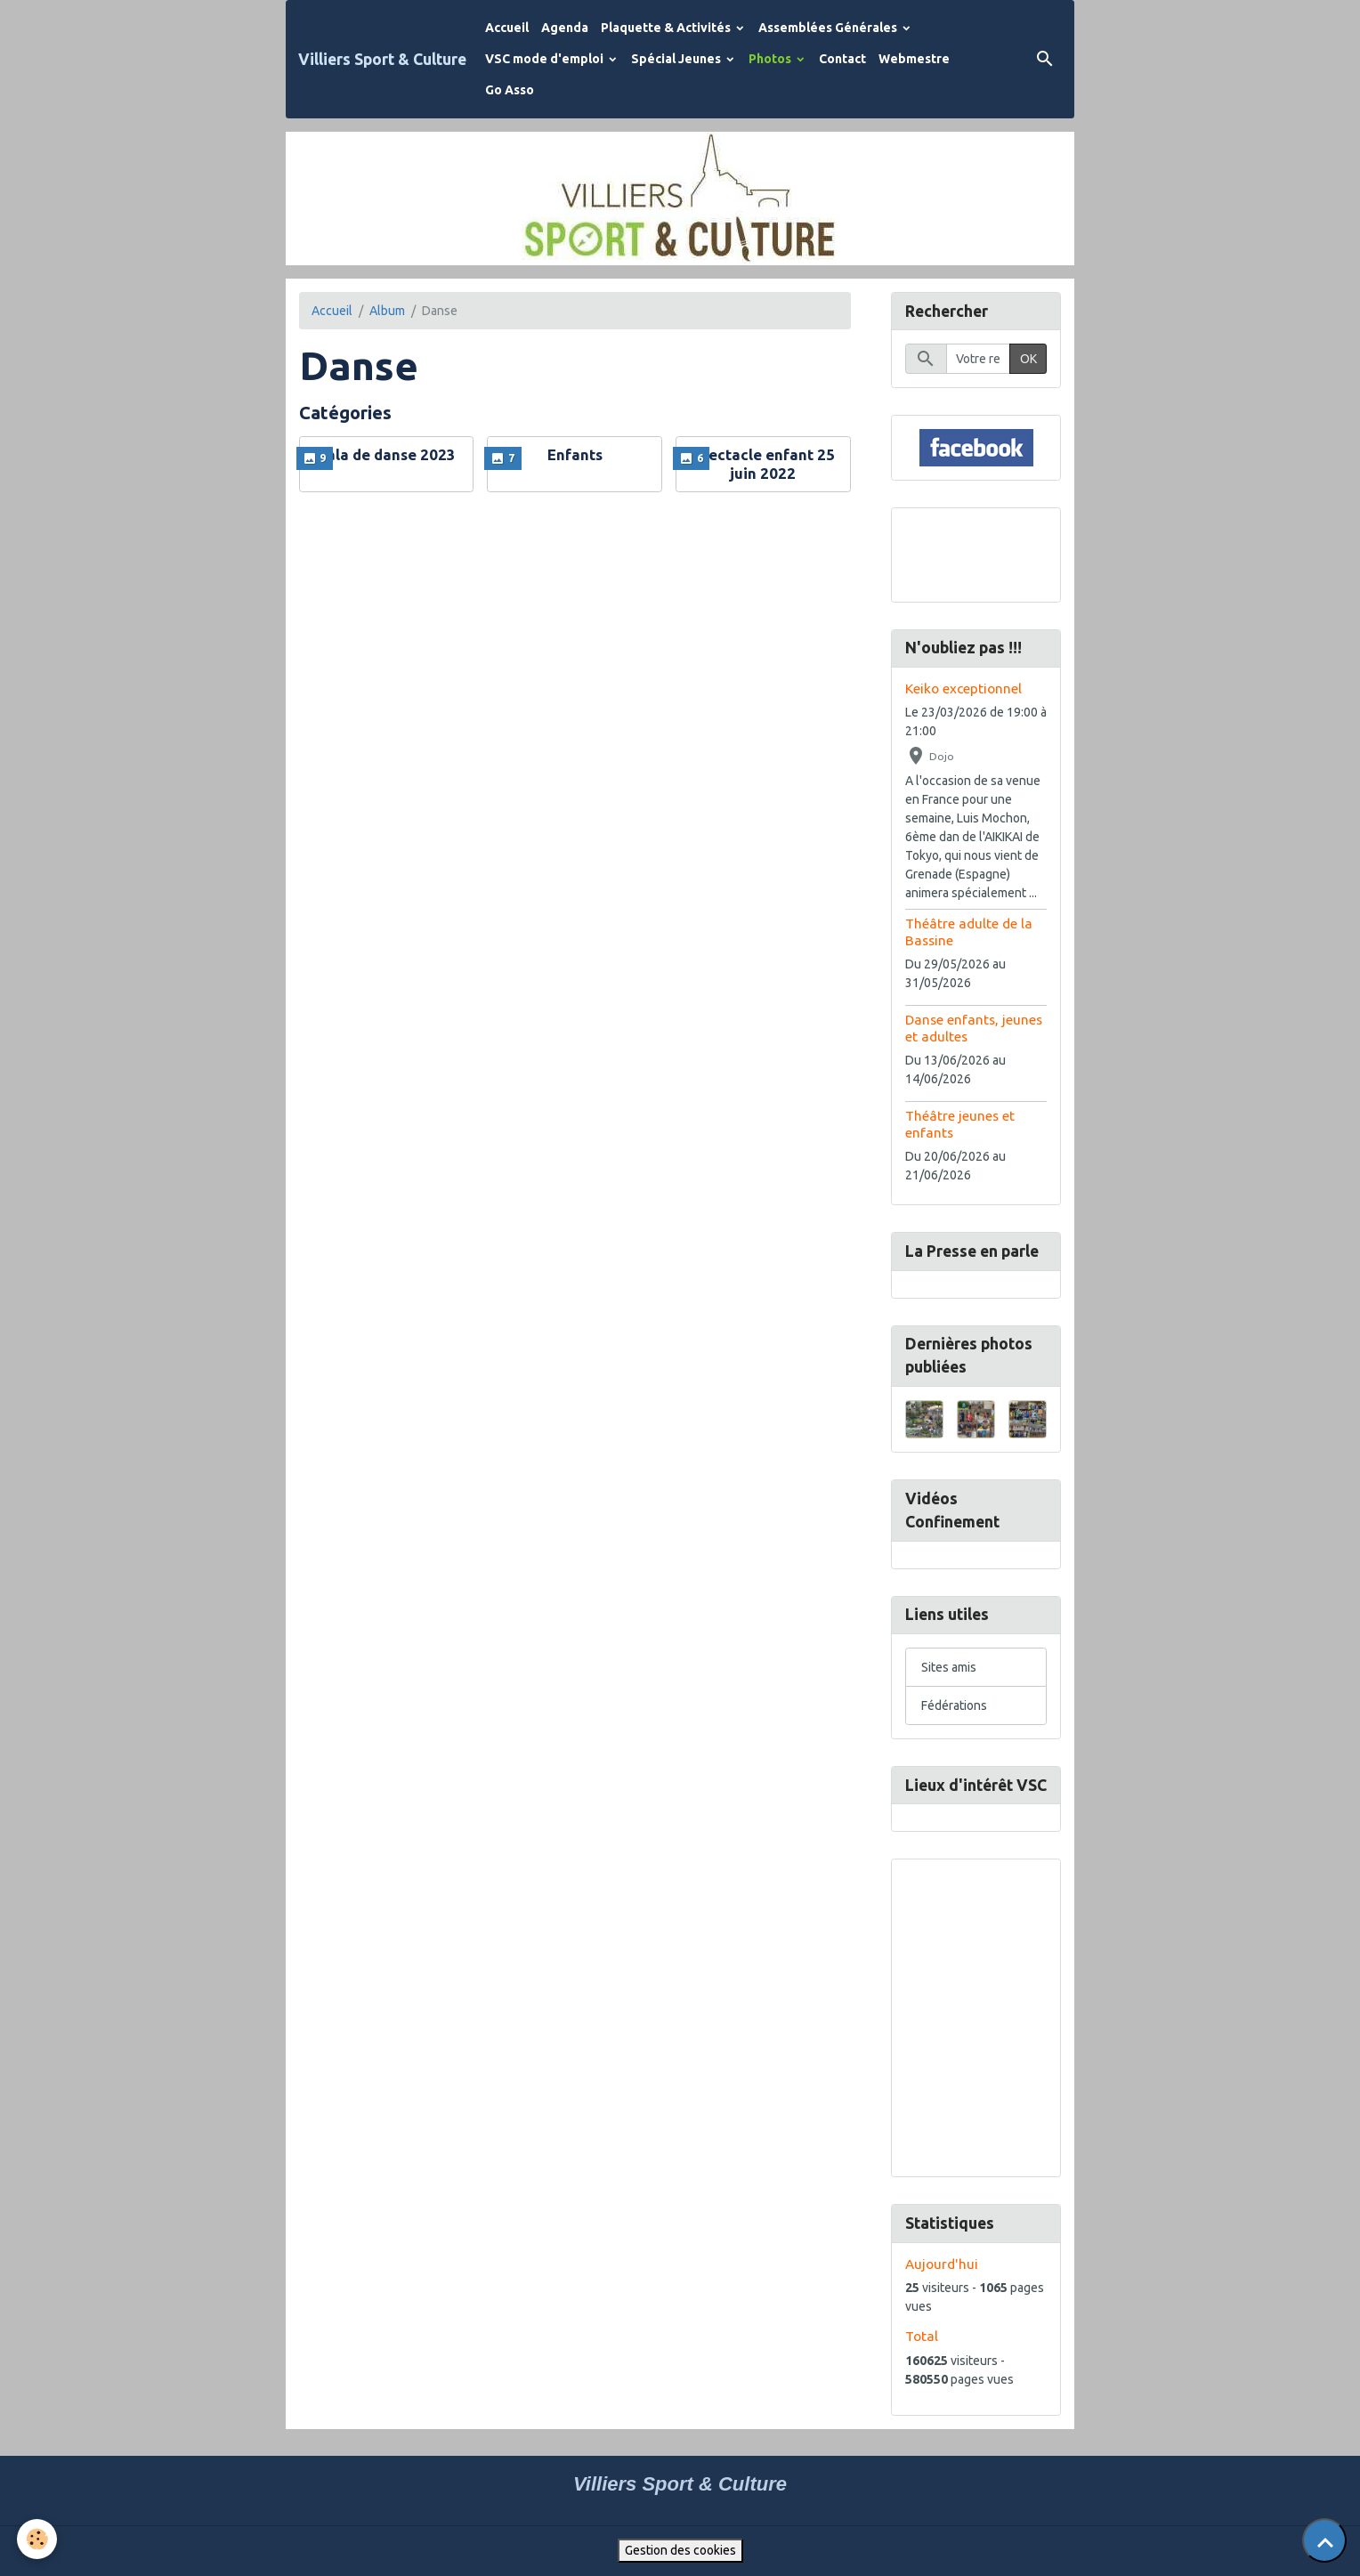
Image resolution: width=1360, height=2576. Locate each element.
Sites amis (948, 1667)
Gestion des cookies (680, 2550)
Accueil (507, 27)
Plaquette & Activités (667, 27)
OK (1028, 359)
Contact (842, 59)
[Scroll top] (1324, 2540)
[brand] (382, 59)
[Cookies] (38, 2539)
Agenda (564, 27)
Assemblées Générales (829, 27)
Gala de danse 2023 (386, 454)
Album (387, 311)
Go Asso (509, 90)
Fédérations (954, 1705)
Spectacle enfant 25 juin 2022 (763, 463)
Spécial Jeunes (677, 59)
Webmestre (914, 59)
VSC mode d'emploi (545, 59)
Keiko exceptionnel (963, 688)
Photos (771, 59)
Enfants (575, 454)
